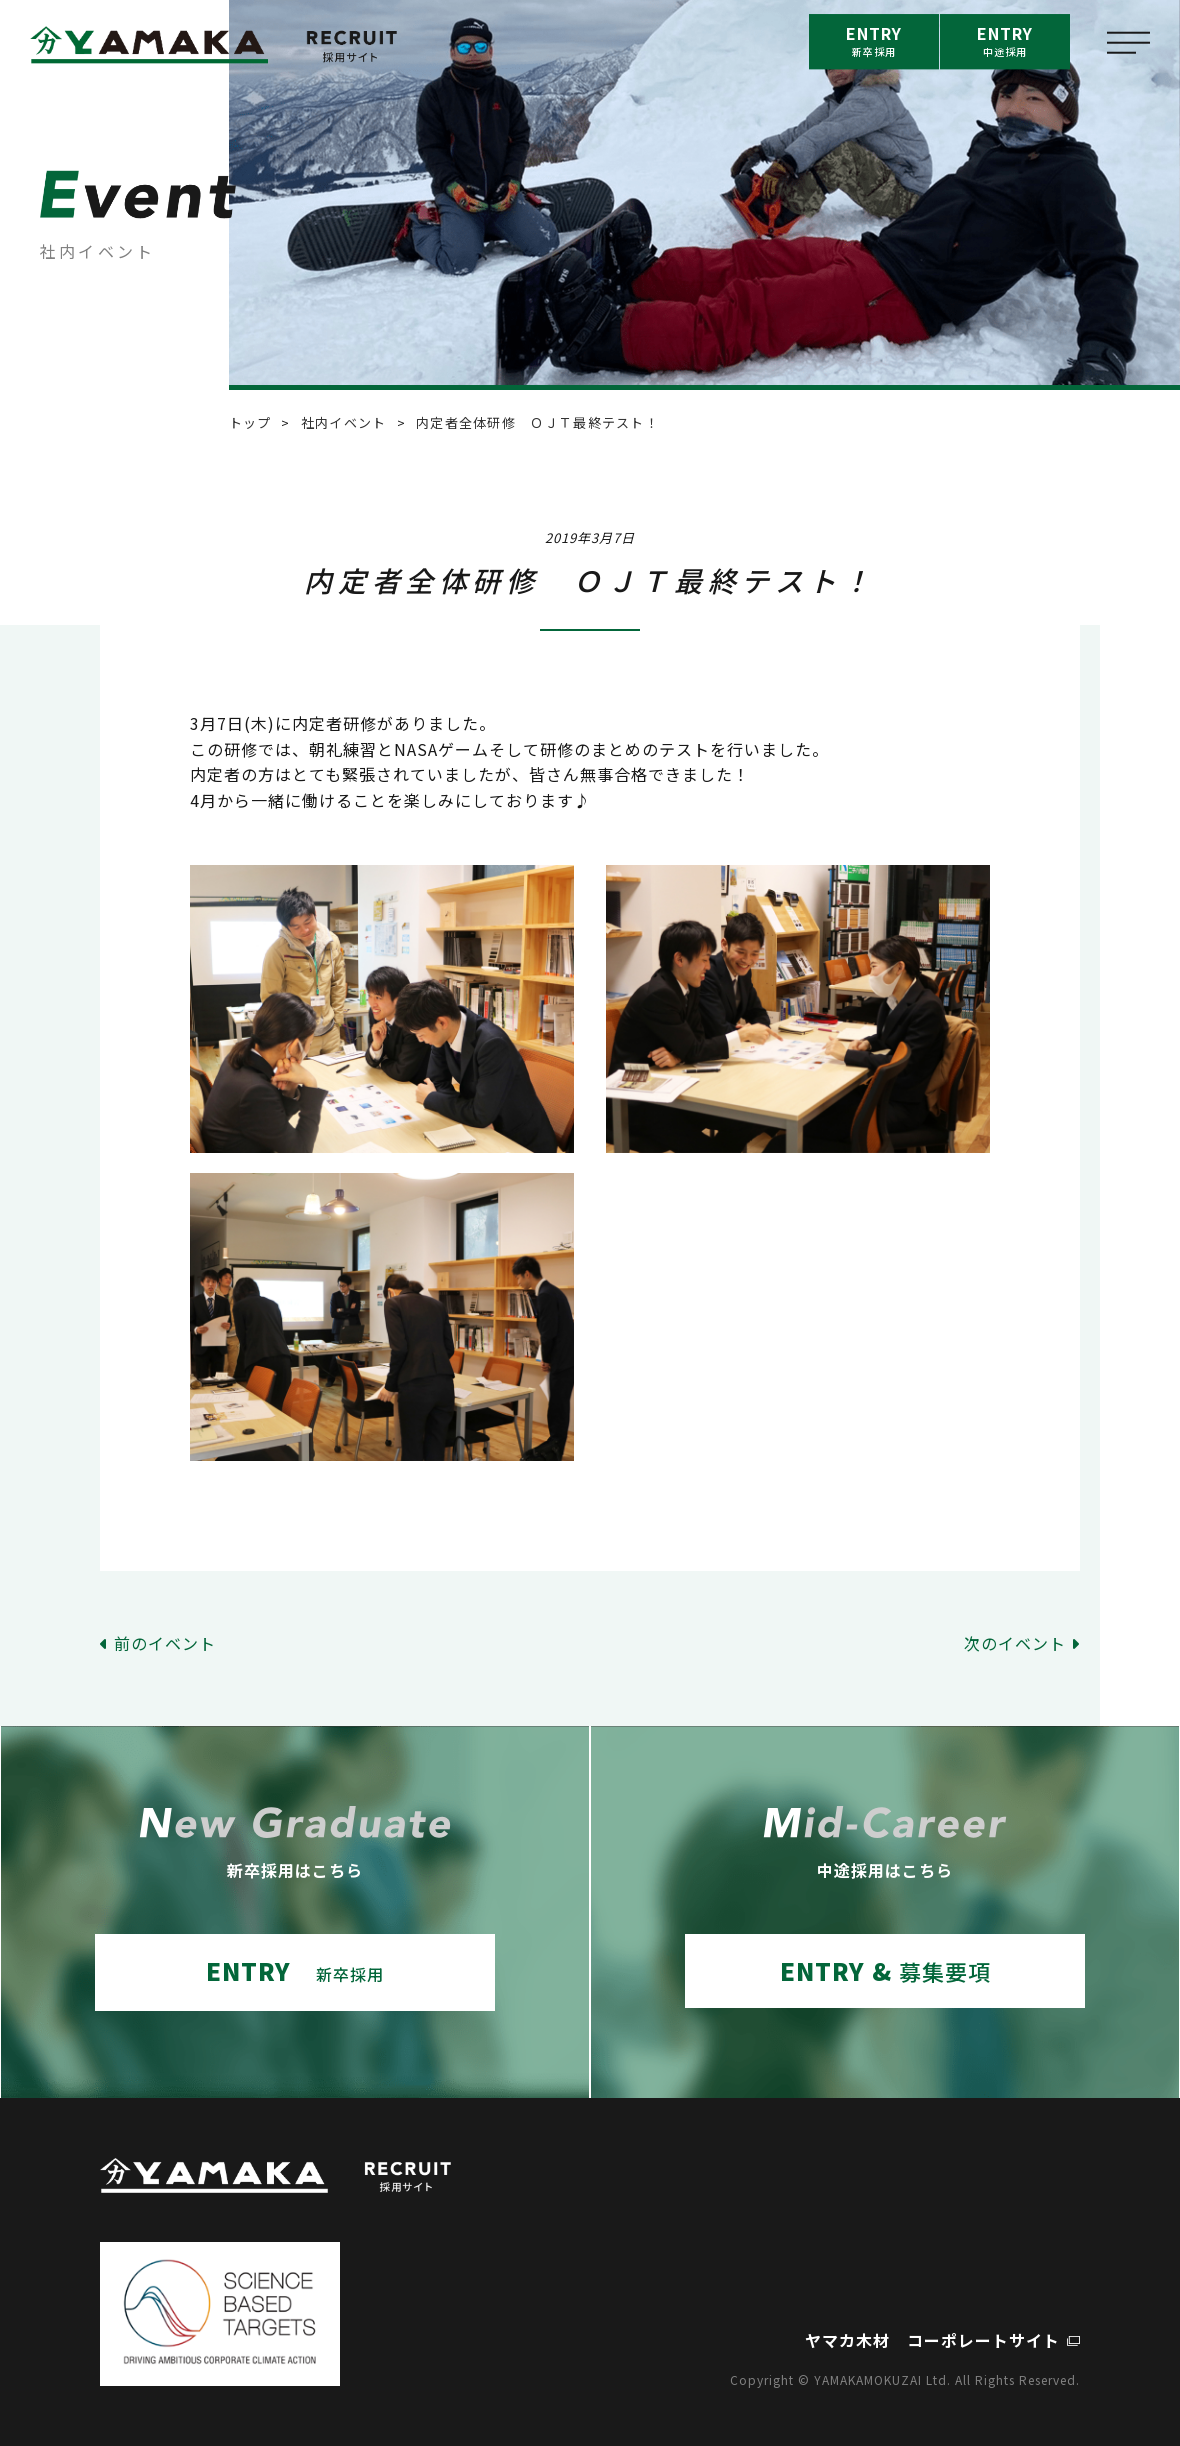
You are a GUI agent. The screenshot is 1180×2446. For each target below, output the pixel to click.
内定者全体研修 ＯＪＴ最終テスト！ (537, 422)
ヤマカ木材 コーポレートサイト (932, 2340)
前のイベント (165, 1643)
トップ (250, 422)
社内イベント (344, 422)
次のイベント (1015, 1643)
